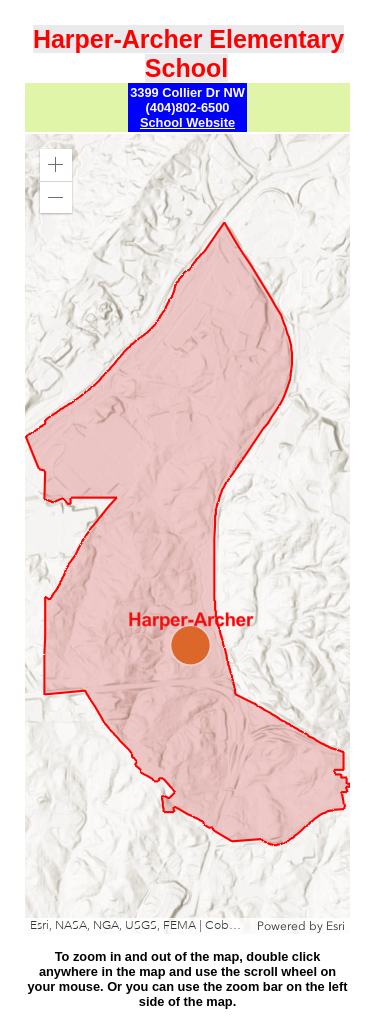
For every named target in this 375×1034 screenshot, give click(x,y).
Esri (335, 926)
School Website (187, 122)
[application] (187, 534)
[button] (56, 165)
